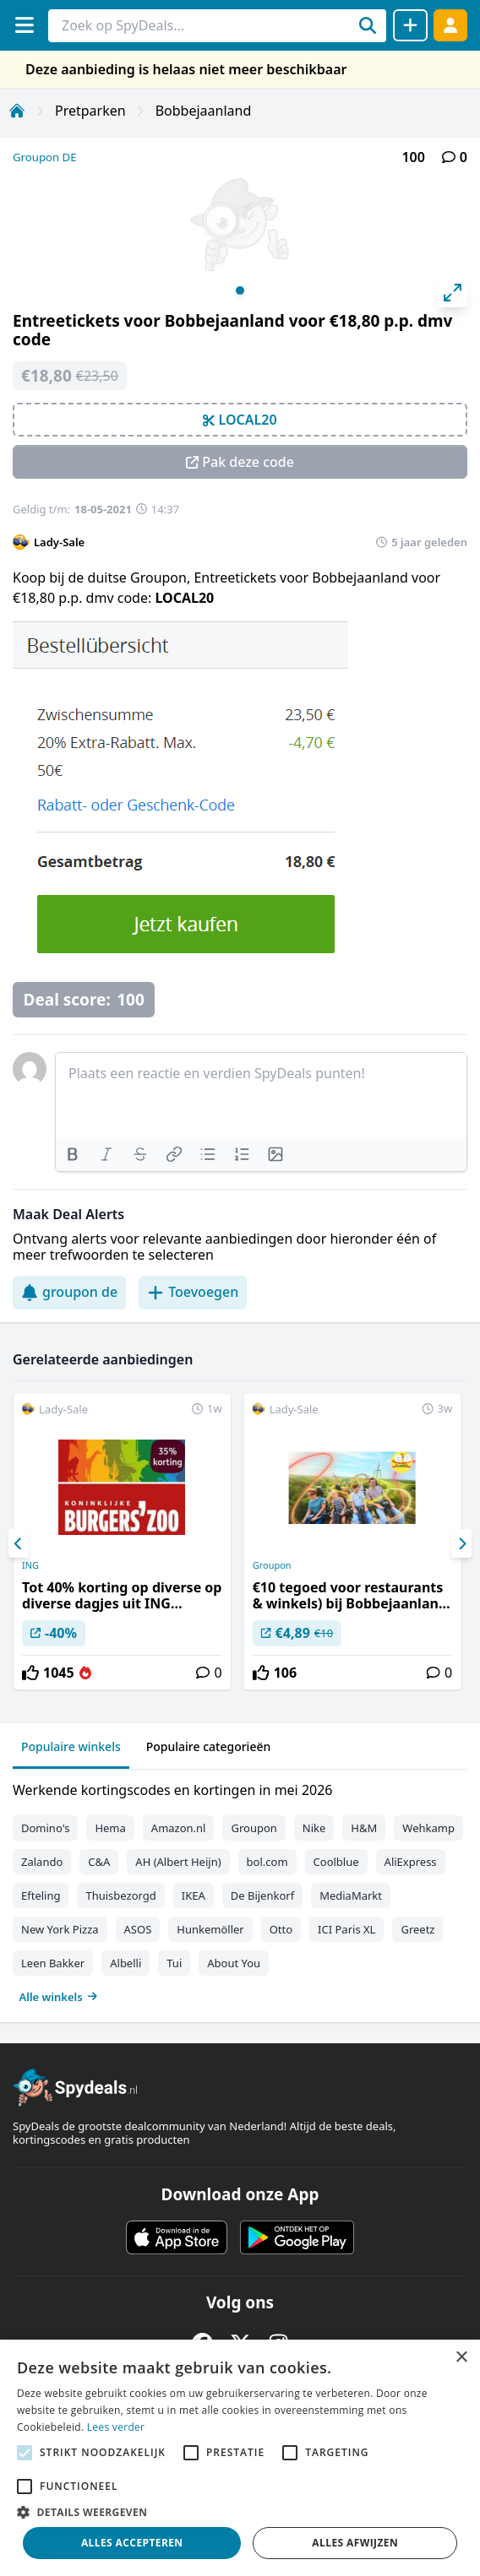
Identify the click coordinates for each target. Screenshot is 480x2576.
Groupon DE (45, 157)
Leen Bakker (53, 1963)
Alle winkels (58, 1996)
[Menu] (24, 24)
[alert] (240, 2458)
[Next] (461, 1543)
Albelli (125, 1963)
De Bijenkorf (262, 1895)
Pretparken (90, 110)
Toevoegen (192, 1292)
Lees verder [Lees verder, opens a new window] (116, 2427)
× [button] (461, 2357)
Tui (174, 1963)
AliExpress (411, 1861)
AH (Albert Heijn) (178, 1861)
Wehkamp (428, 1828)
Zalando (42, 1861)
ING (30, 1565)
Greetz (417, 1929)
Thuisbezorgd (120, 1895)
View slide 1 (240, 290)
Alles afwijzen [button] (355, 2542)
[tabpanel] (240, 1889)
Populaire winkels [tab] (71, 1746)
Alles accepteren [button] (132, 2542)
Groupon (272, 1565)
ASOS (138, 1929)
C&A (99, 1861)
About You (233, 1963)
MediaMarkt (350, 1895)
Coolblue (336, 1861)
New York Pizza (60, 1929)
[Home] (16, 110)
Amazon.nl (178, 1828)
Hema (110, 1828)
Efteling (40, 1895)
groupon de (69, 1292)
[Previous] (18, 1543)
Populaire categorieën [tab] (208, 1746)
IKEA (193, 1895)
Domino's (45, 1828)
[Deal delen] (410, 25)
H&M (364, 1828)
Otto (281, 1929)
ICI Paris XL (346, 1929)
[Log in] (450, 25)
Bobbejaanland (203, 110)
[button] (240, 2511)
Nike (314, 1828)
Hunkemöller (210, 1929)
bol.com (267, 1861)
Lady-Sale (59, 542)
